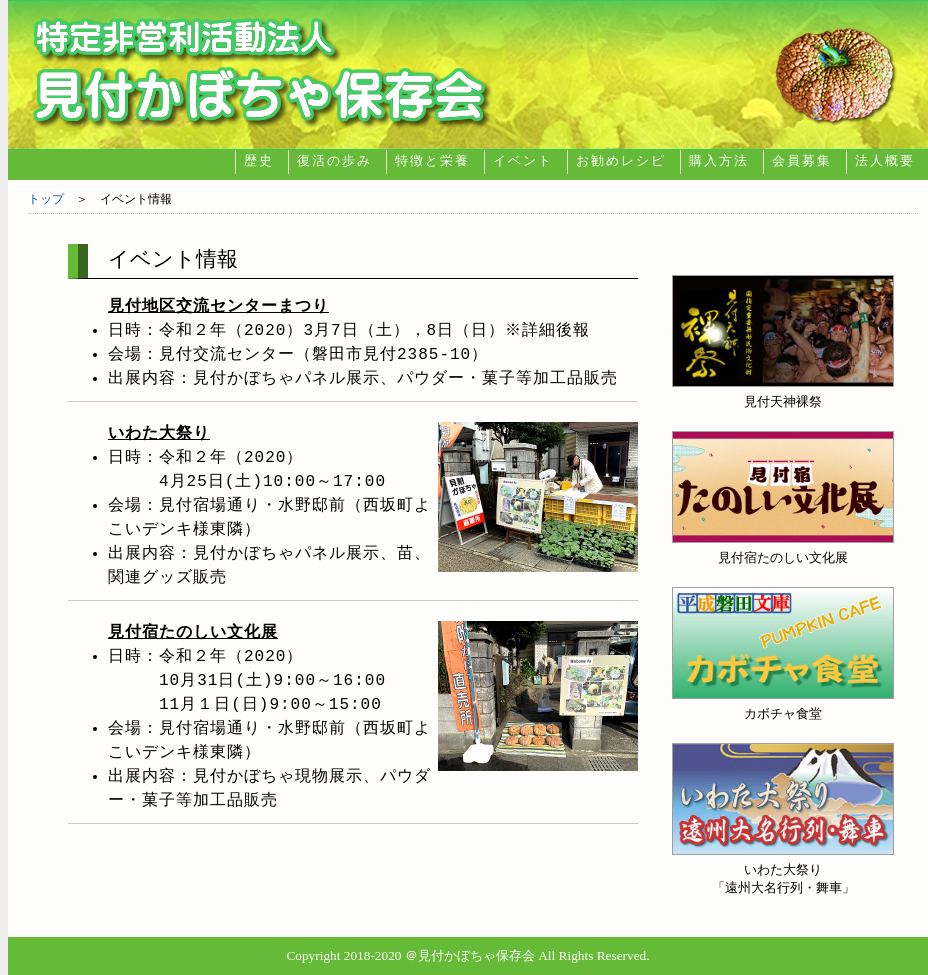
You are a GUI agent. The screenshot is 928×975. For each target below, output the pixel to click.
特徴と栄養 (432, 160)
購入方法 (719, 160)
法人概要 (885, 160)
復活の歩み (334, 160)
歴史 (259, 160)
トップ (46, 199)
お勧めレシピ (621, 160)
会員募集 (802, 160)
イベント (523, 160)
